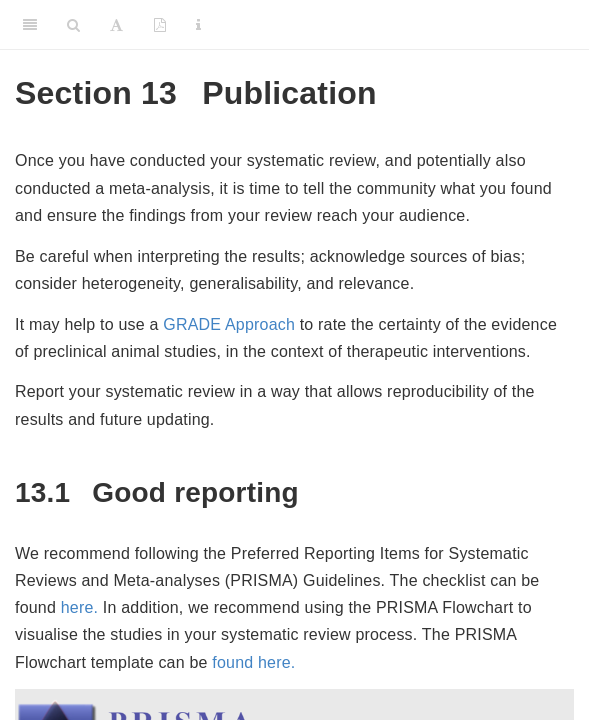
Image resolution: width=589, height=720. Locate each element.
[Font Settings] (116, 25)
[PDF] (160, 25)
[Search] (73, 25)
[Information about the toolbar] (198, 25)
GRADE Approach (229, 324)
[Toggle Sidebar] (30, 25)
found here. (253, 662)
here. (79, 607)
